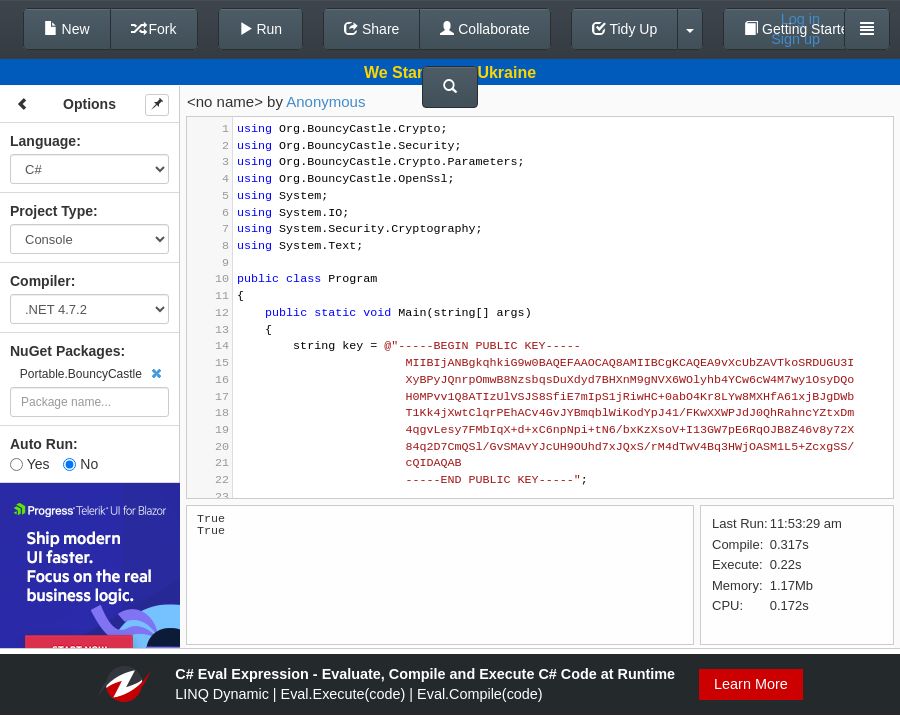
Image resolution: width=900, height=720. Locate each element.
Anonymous (325, 101)
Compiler (40, 281)
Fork (154, 29)
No (80, 464)
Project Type (51, 211)
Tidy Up (624, 29)
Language (43, 141)
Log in (800, 19)
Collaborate (485, 29)
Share (371, 29)
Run (261, 29)
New (67, 29)
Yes (29, 464)
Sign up (795, 39)
